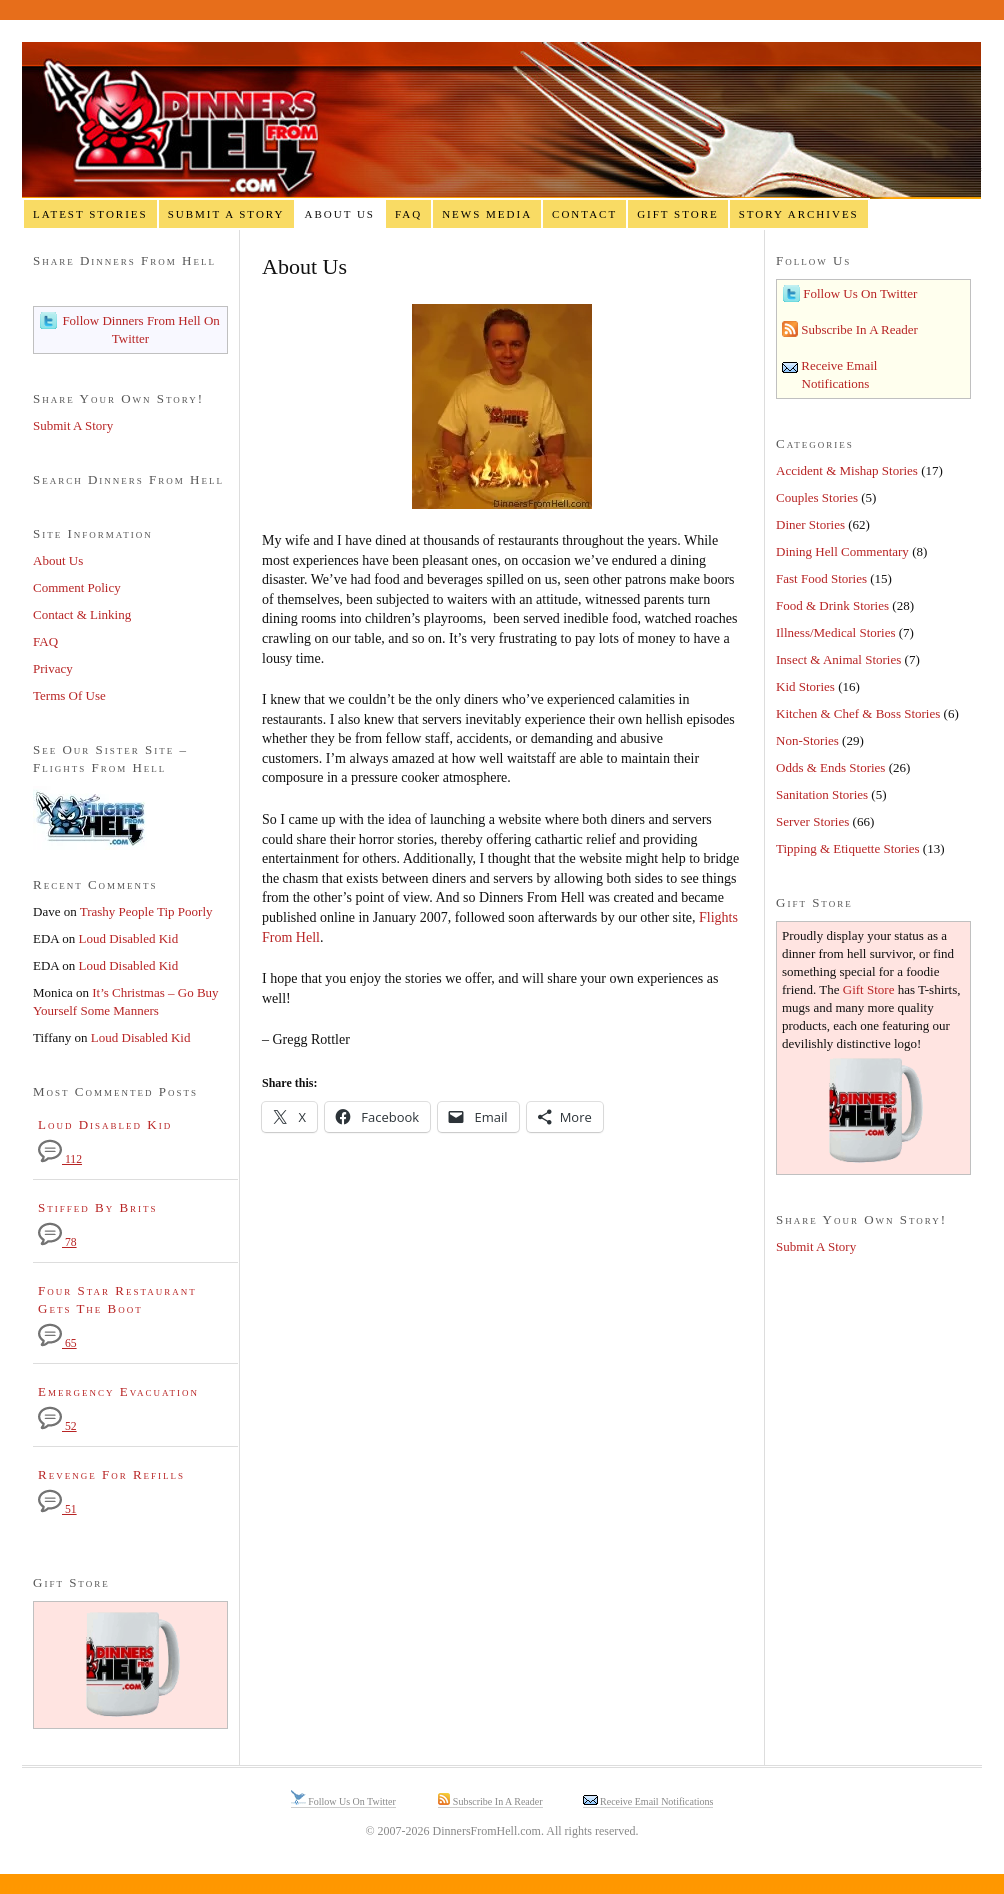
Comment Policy (77, 587)
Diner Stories (810, 524)
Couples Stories (817, 497)
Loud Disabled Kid (129, 938)
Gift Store (678, 214)
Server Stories (812, 821)
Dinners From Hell (501, 120)
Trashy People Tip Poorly (146, 911)
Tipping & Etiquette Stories (848, 848)
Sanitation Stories (822, 794)
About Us (339, 214)
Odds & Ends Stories (830, 767)
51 (57, 1509)
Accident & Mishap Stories (847, 470)
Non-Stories (807, 740)
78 (57, 1242)
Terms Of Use (69, 695)
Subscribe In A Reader (858, 329)
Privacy (53, 668)
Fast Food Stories (821, 578)
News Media (487, 214)
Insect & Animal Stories (838, 659)
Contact (584, 214)
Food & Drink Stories (832, 605)
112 (60, 1159)
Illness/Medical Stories (836, 632)
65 (57, 1343)
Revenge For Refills (111, 1474)
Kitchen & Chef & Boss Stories (858, 713)
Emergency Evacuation (118, 1391)
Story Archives (799, 214)
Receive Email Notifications (656, 1801)
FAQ (408, 214)
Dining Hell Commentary (842, 551)
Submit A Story (226, 214)
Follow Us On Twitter (858, 293)
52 (57, 1426)
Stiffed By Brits (98, 1207)
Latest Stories (90, 214)
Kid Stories (805, 686)
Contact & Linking (82, 614)
